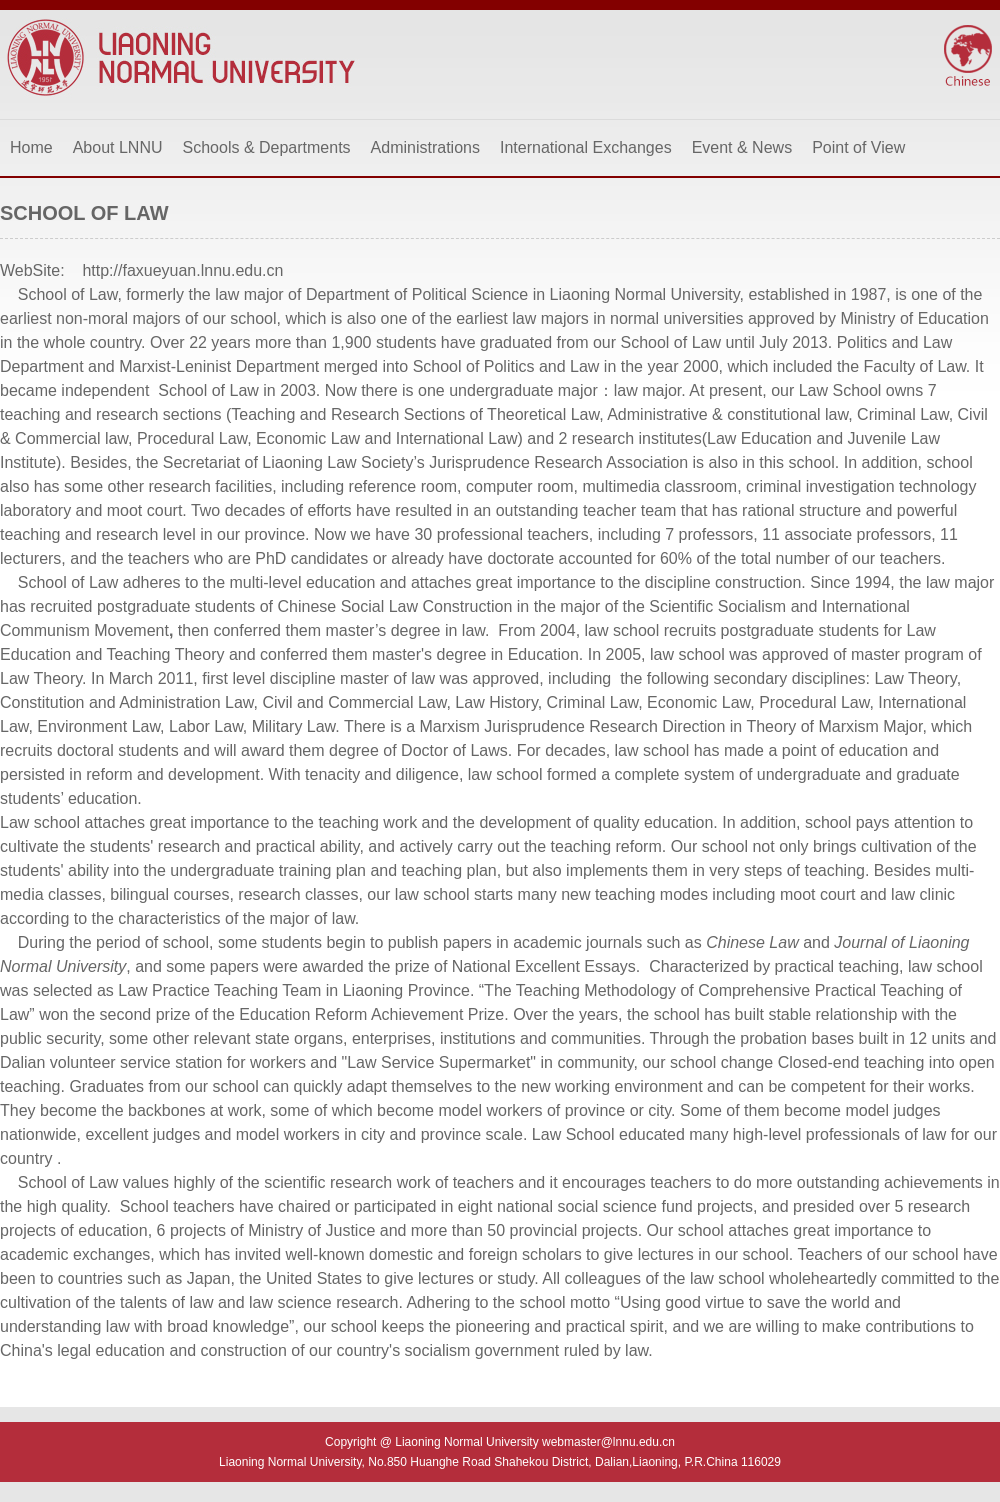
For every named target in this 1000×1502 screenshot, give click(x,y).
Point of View (858, 147)
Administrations (425, 147)
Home (31, 147)
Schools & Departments (267, 147)
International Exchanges (586, 147)
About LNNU (118, 147)
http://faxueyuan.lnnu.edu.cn (182, 270)
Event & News (742, 147)
